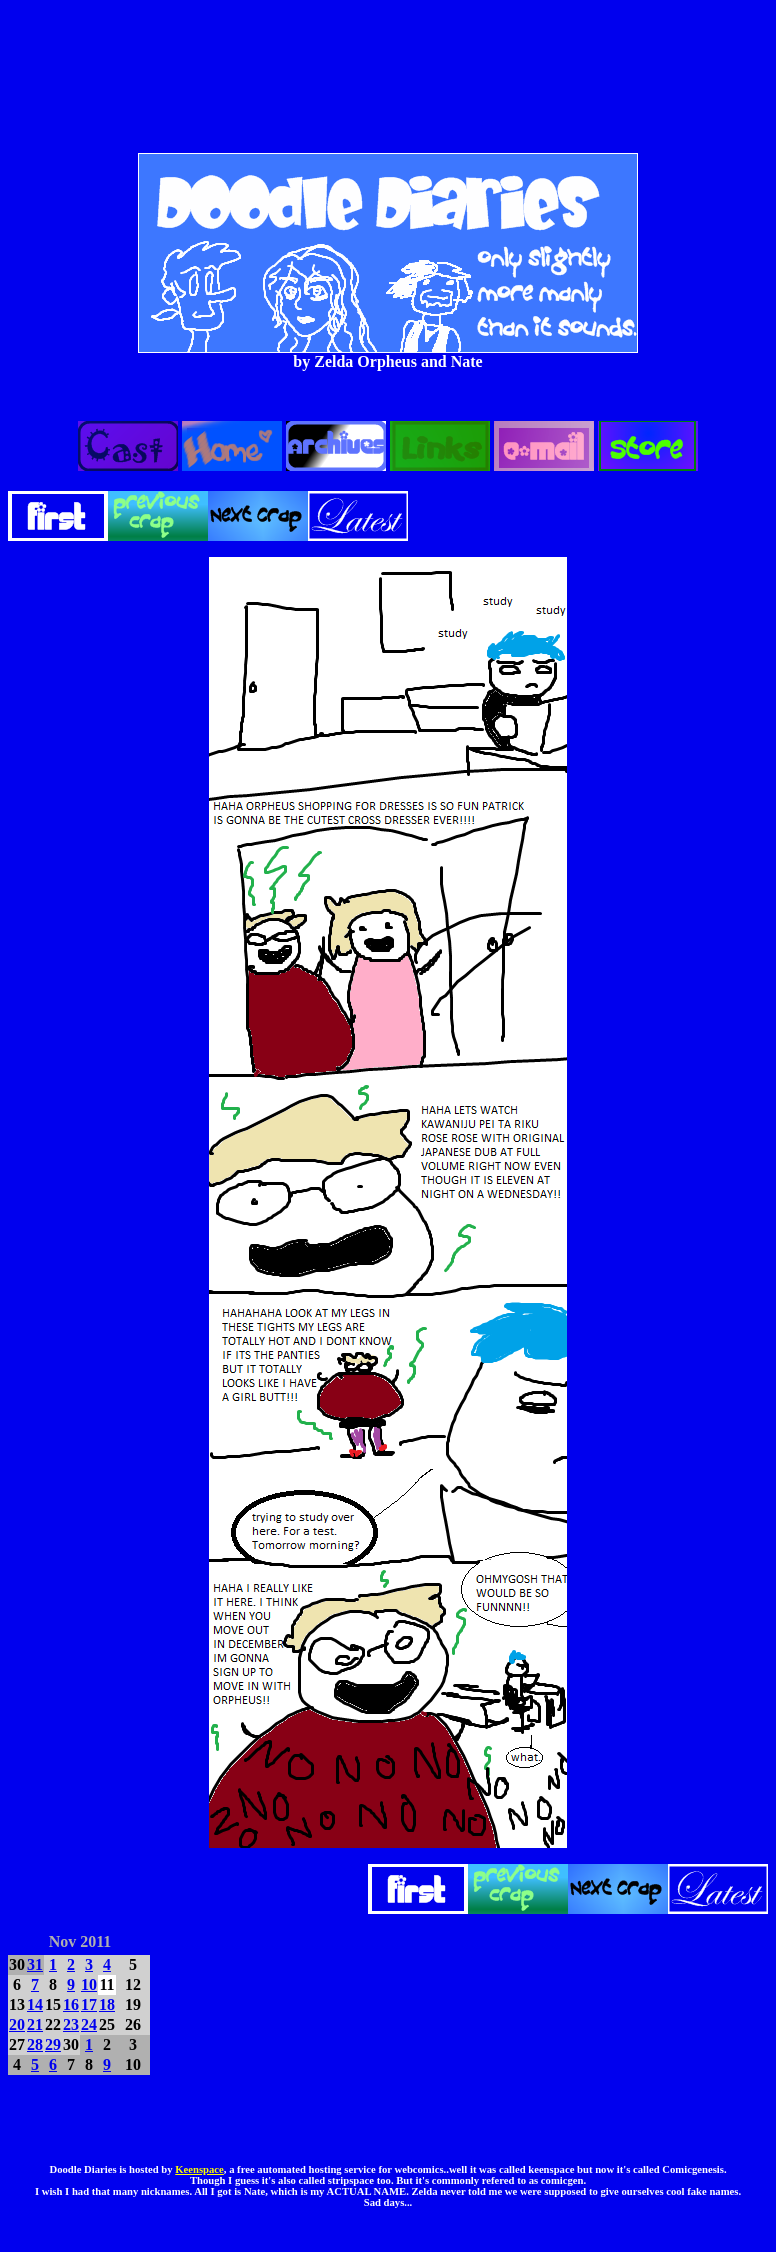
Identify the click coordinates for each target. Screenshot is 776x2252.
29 (53, 2044)
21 (35, 2024)
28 (35, 2044)
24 (89, 2024)
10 (89, 1984)
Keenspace (199, 2169)
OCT (24, 1938)
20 (17, 2024)
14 (35, 2004)
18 (107, 2004)
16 (71, 2004)
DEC (135, 1938)
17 (89, 2004)
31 (35, 1964)
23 (71, 2024)
